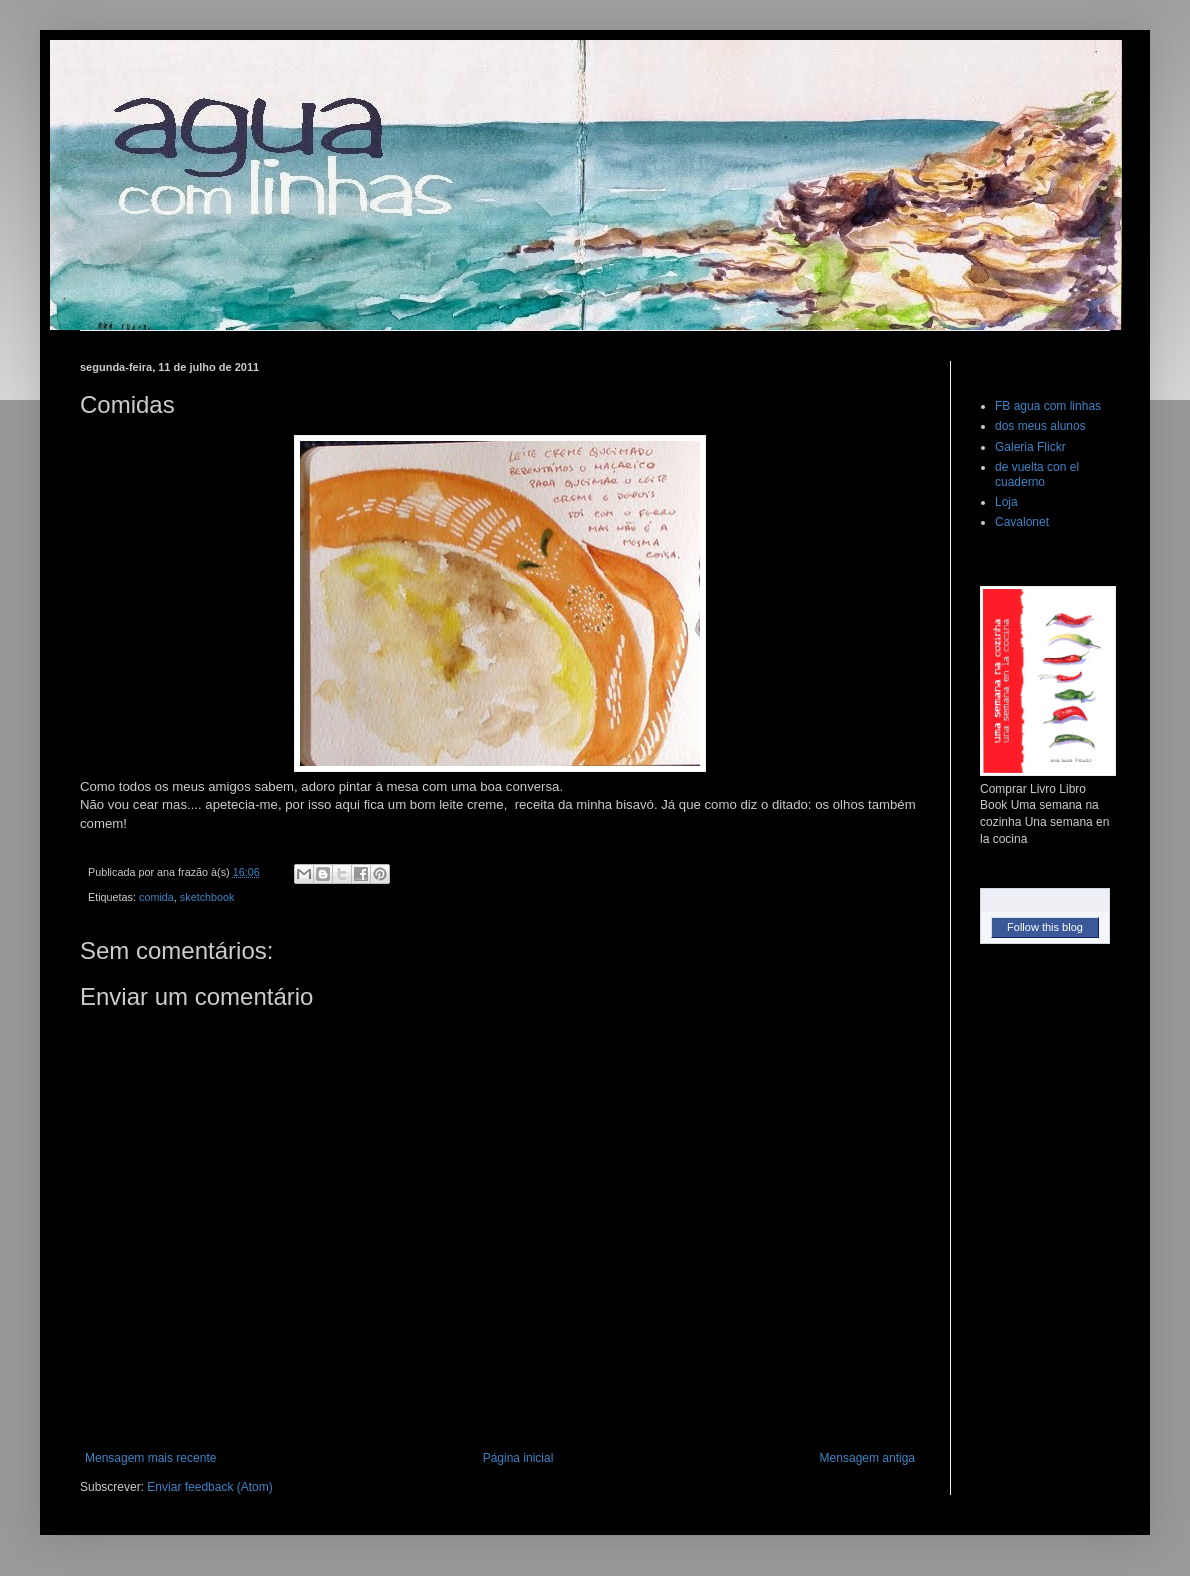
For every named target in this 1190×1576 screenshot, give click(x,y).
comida (156, 897)
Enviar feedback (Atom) (209, 1487)
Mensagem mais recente (150, 1458)
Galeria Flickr (1030, 447)
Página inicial (518, 1458)
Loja (1006, 502)
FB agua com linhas (1048, 406)
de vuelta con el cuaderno (1037, 474)
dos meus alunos (1040, 426)
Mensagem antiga (867, 1458)
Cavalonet (1022, 522)
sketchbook (207, 897)
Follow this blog (1045, 927)
